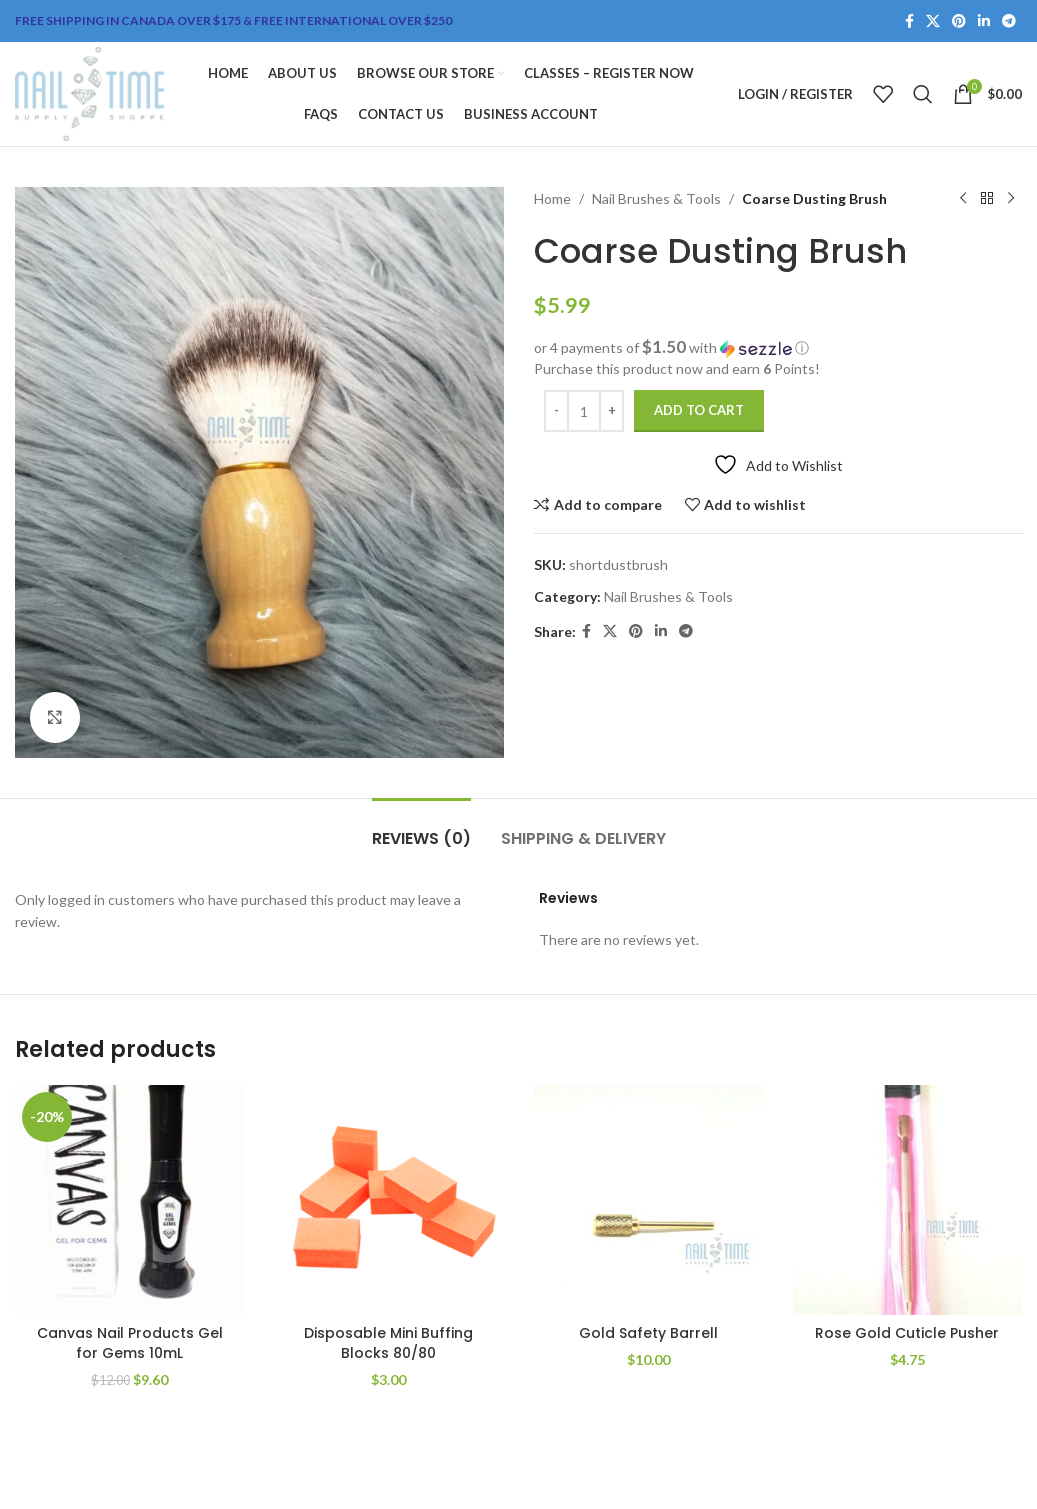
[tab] (421, 828)
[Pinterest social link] (959, 21)
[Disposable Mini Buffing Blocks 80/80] (388, 1199)
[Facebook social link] (909, 21)
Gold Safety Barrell (648, 1333)
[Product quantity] (584, 411)
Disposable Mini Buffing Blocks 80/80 (388, 1343)
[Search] (923, 94)
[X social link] (933, 21)
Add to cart (699, 410)
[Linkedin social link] (984, 21)
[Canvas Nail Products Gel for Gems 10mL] (129, 1199)
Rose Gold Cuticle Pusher (907, 1333)
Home (552, 198)
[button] (778, 348)
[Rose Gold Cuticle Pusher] (907, 1199)
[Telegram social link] (1009, 21)
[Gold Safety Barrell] (648, 1199)
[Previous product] (962, 199)
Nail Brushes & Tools (656, 198)
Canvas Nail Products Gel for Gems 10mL (130, 1343)
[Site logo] (89, 92)
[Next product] (1010, 199)
